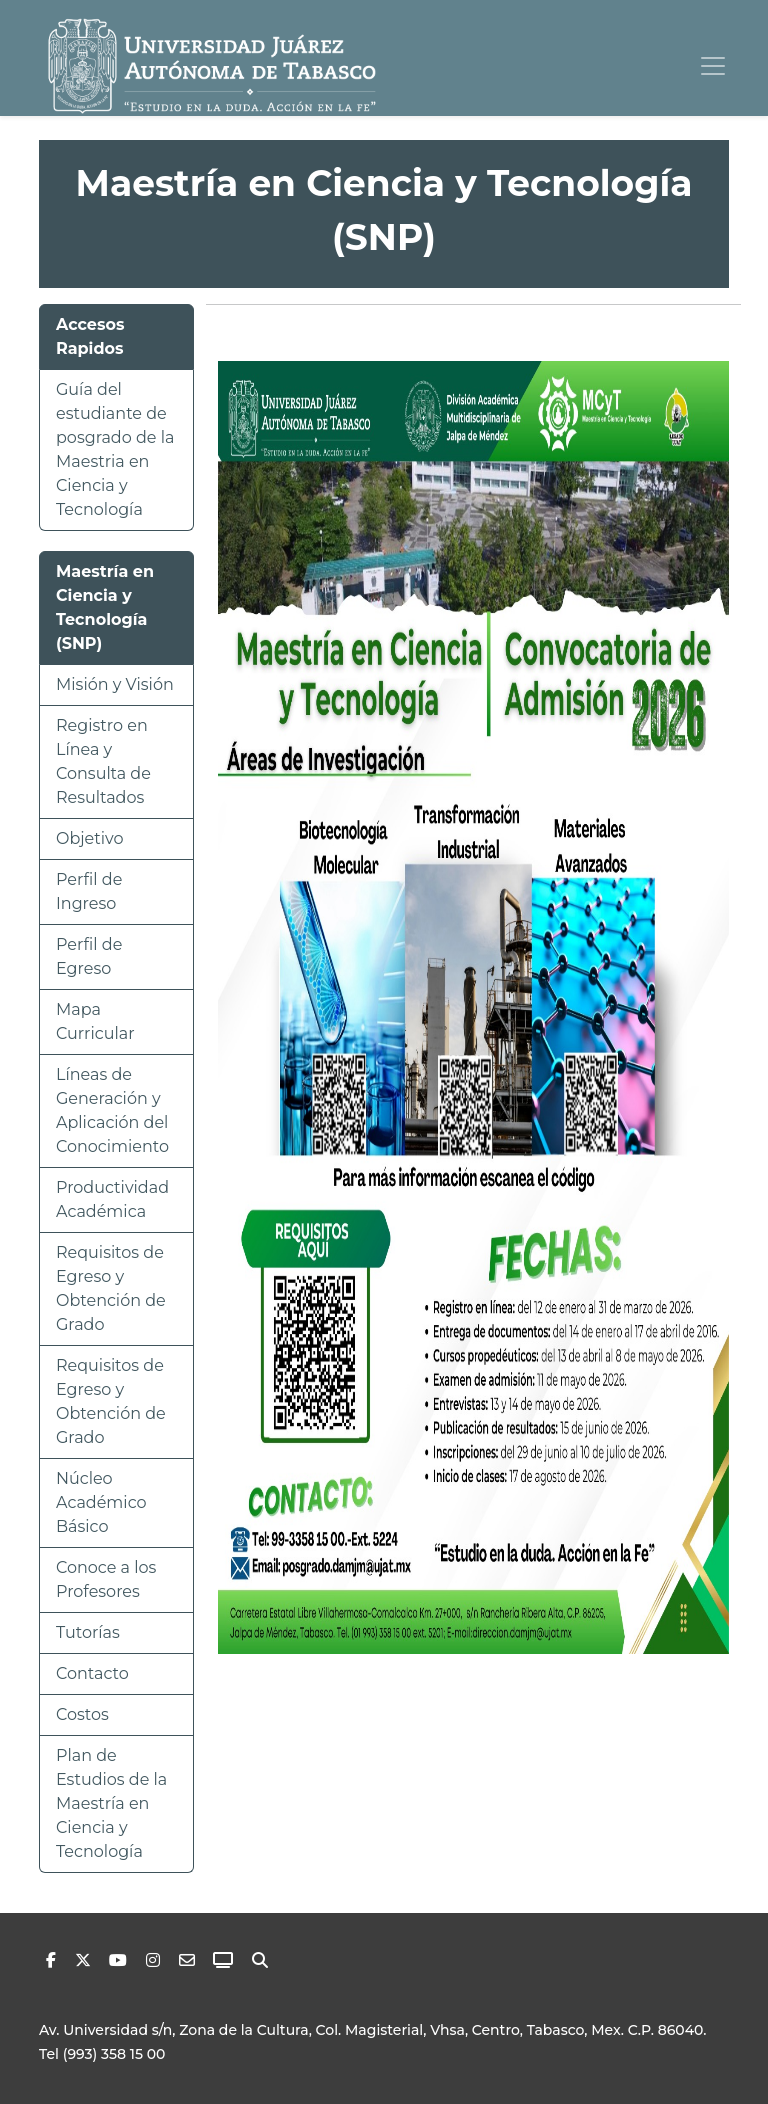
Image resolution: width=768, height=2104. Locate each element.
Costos (82, 1714)
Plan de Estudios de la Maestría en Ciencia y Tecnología (111, 1803)
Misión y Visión (115, 684)
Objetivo (90, 838)
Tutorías (88, 1632)
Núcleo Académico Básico (101, 1502)
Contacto (92, 1673)
